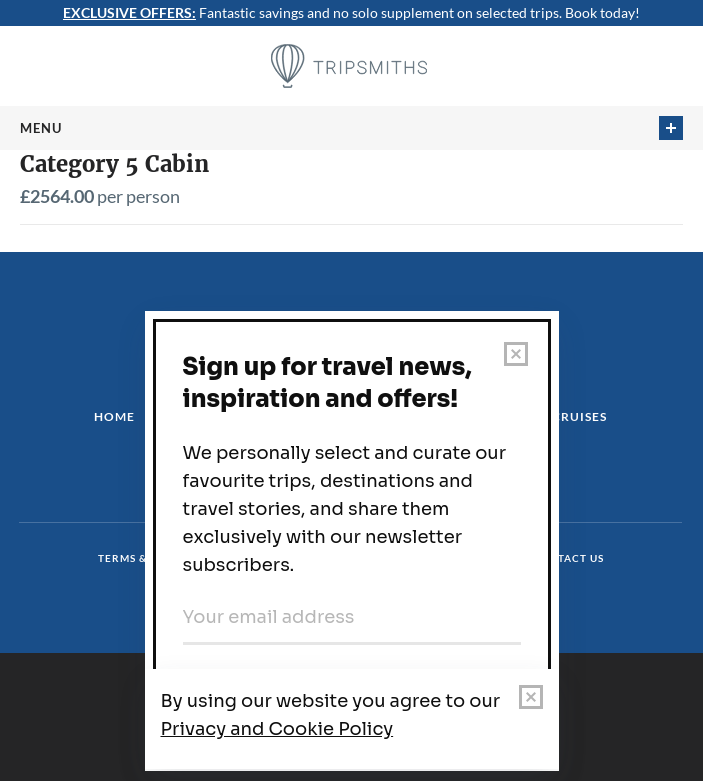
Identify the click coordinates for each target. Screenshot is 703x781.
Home (114, 416)
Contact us (568, 558)
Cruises (579, 416)
